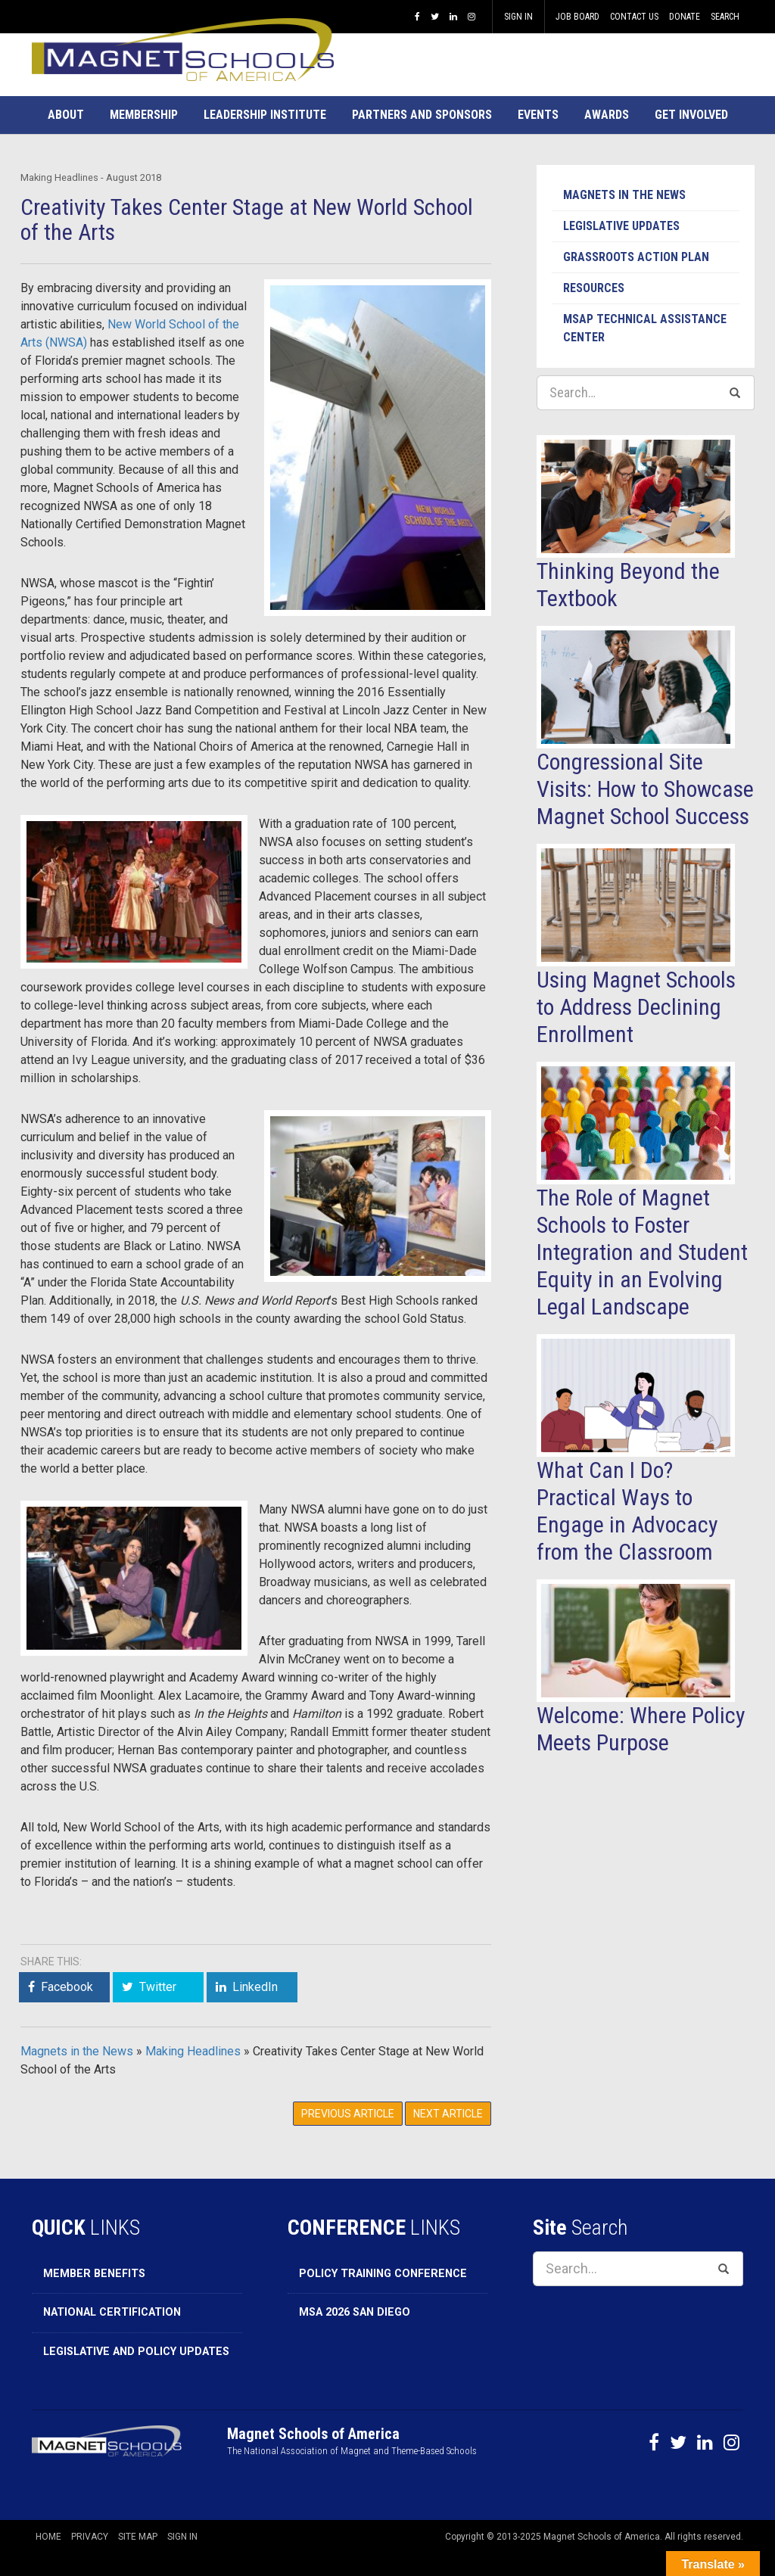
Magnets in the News (76, 2051)
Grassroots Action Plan (636, 257)
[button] (65, 115)
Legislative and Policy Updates (136, 2351)
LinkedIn (255, 1987)
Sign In (518, 16)
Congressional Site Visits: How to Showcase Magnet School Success (645, 788)
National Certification (112, 2312)
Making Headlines (193, 2051)
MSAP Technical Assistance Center (645, 328)
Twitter (157, 1987)
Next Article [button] (448, 2114)
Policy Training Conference (383, 2273)
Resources (593, 288)
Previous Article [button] (347, 2114)
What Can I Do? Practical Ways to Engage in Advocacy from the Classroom (627, 1511)
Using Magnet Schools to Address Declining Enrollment (636, 1006)
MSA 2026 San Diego (354, 2312)
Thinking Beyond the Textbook (628, 584)
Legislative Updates (621, 226)
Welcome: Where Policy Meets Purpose (641, 1729)
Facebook (67, 1987)
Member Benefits (94, 2273)
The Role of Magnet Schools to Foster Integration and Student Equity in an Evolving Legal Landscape (642, 1252)
